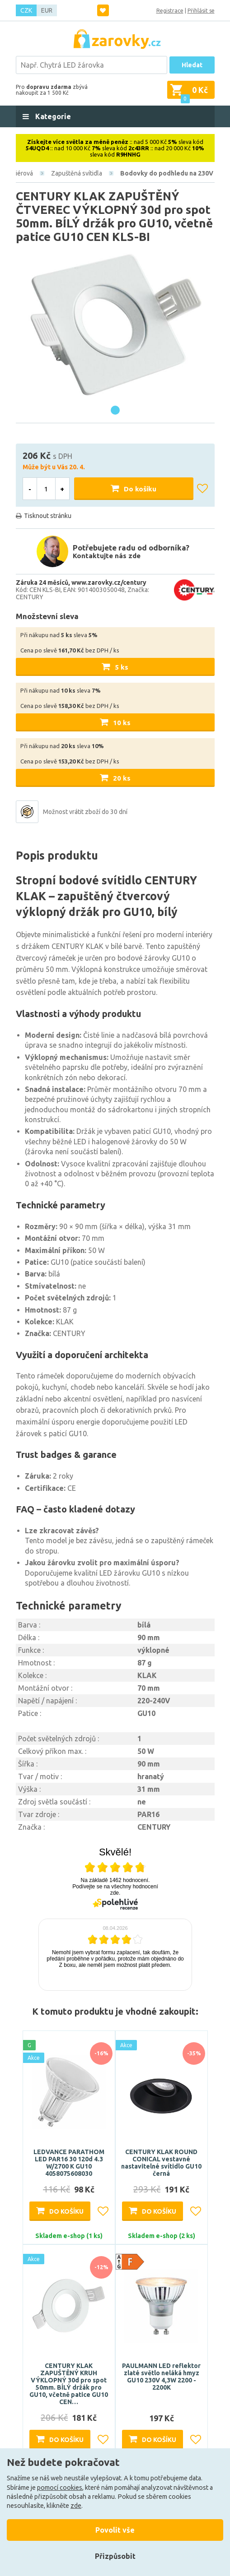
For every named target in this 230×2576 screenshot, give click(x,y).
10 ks (122, 722)
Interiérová (18, 173)
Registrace (169, 11)
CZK (26, 10)
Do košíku (140, 489)
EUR (46, 10)
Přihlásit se (201, 11)
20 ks (122, 778)
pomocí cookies (59, 2487)
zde (75, 2505)
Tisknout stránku (47, 515)
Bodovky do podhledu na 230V (166, 173)
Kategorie (52, 116)
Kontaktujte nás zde (107, 556)
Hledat (192, 65)
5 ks (121, 667)
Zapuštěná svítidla (76, 173)
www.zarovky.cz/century (108, 582)
